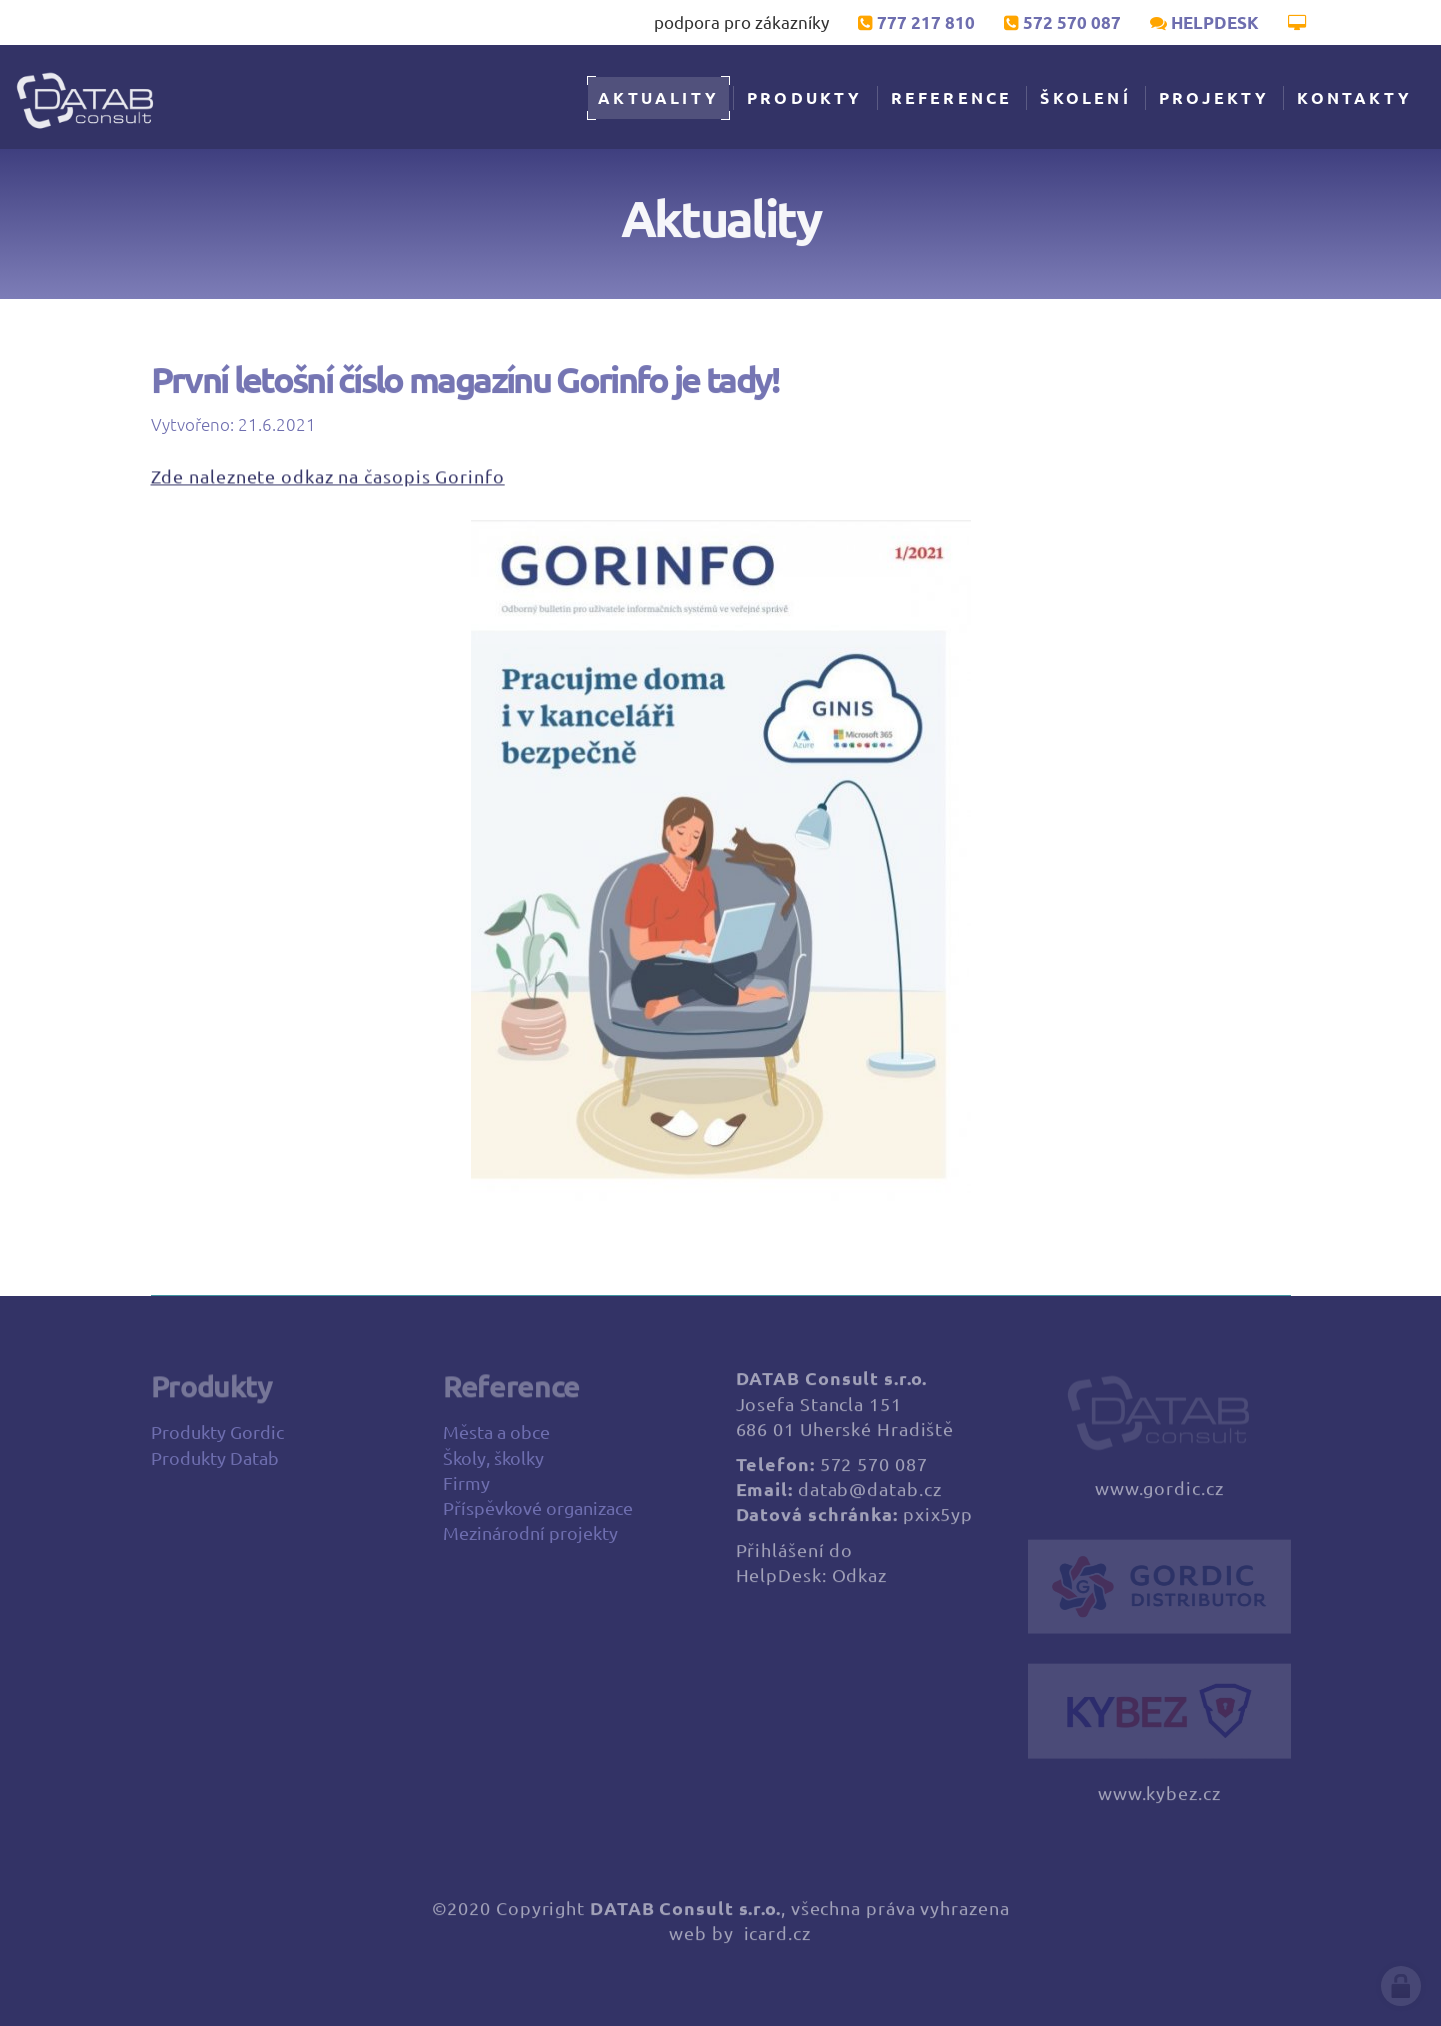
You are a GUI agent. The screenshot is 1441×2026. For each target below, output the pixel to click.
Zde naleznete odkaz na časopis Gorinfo (328, 478)
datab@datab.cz (870, 1498)
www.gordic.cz (1159, 1497)
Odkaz (860, 1583)
